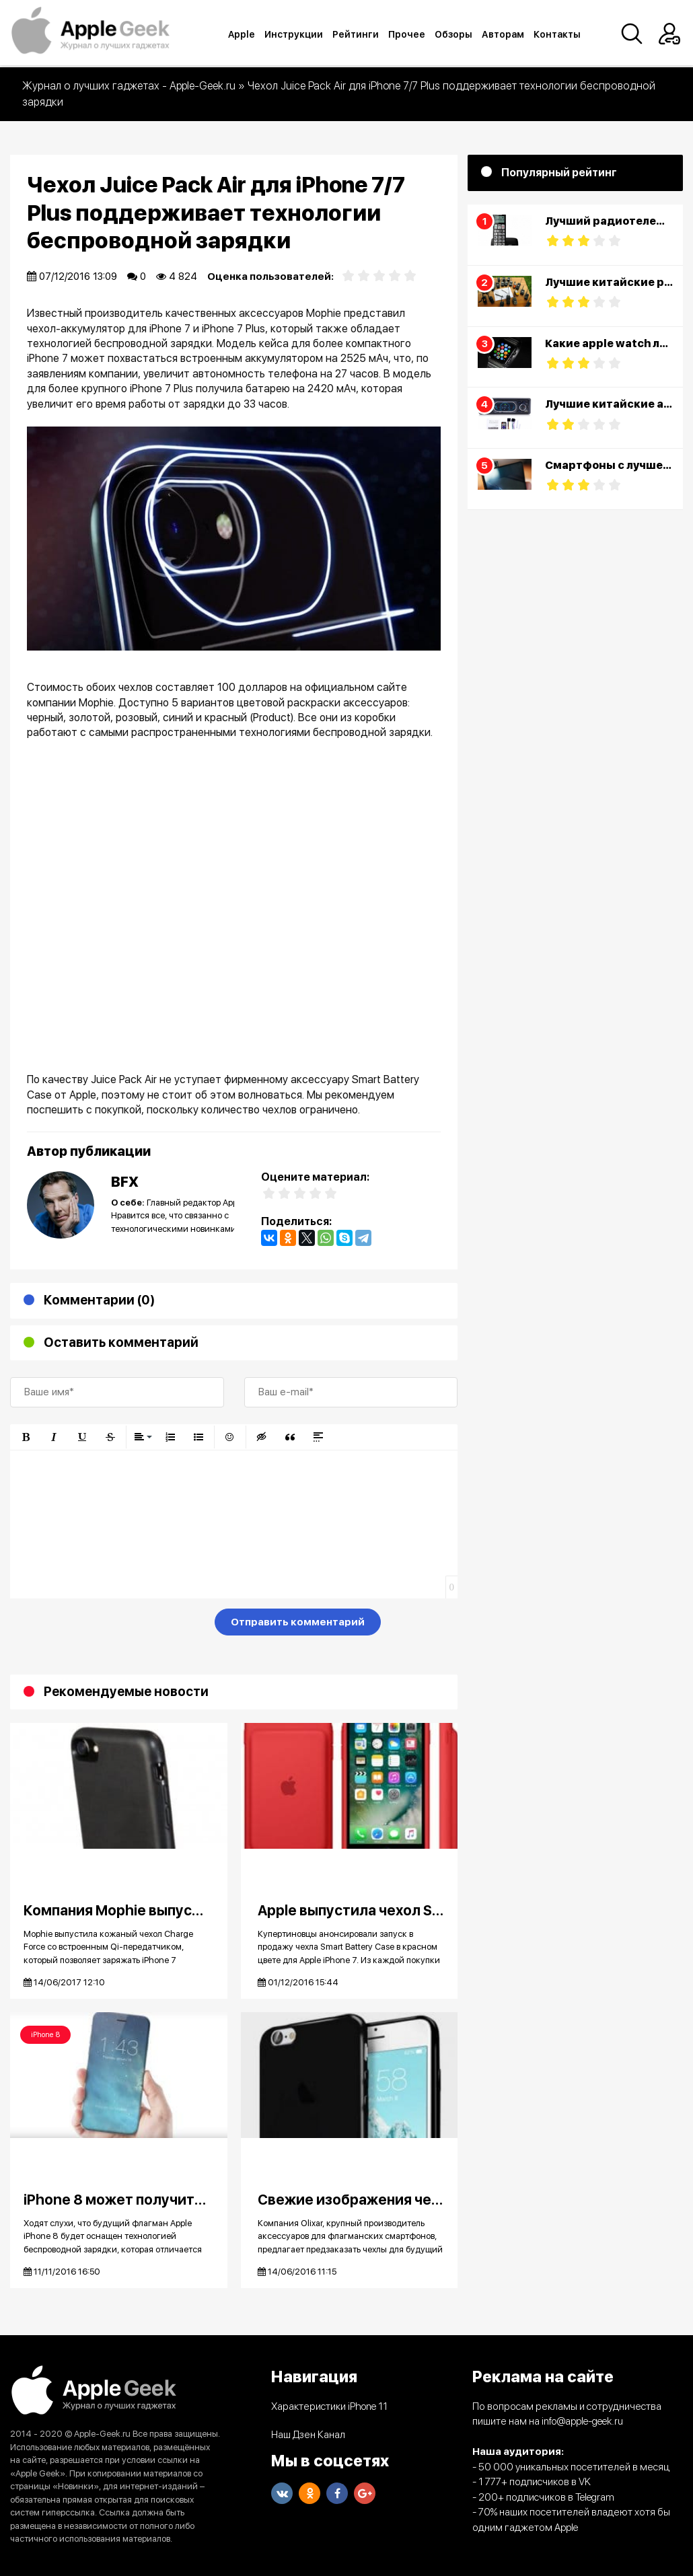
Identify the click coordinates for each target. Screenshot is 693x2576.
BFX (125, 1181)
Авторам (504, 34)
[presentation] (112, 1624)
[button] (25, 1437)
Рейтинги (357, 34)
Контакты (558, 34)
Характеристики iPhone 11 (329, 2406)
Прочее (408, 34)
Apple (242, 34)
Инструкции (295, 34)
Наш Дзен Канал (308, 2435)
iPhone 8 (45, 2034)
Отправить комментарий (298, 1622)
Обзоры (455, 34)
